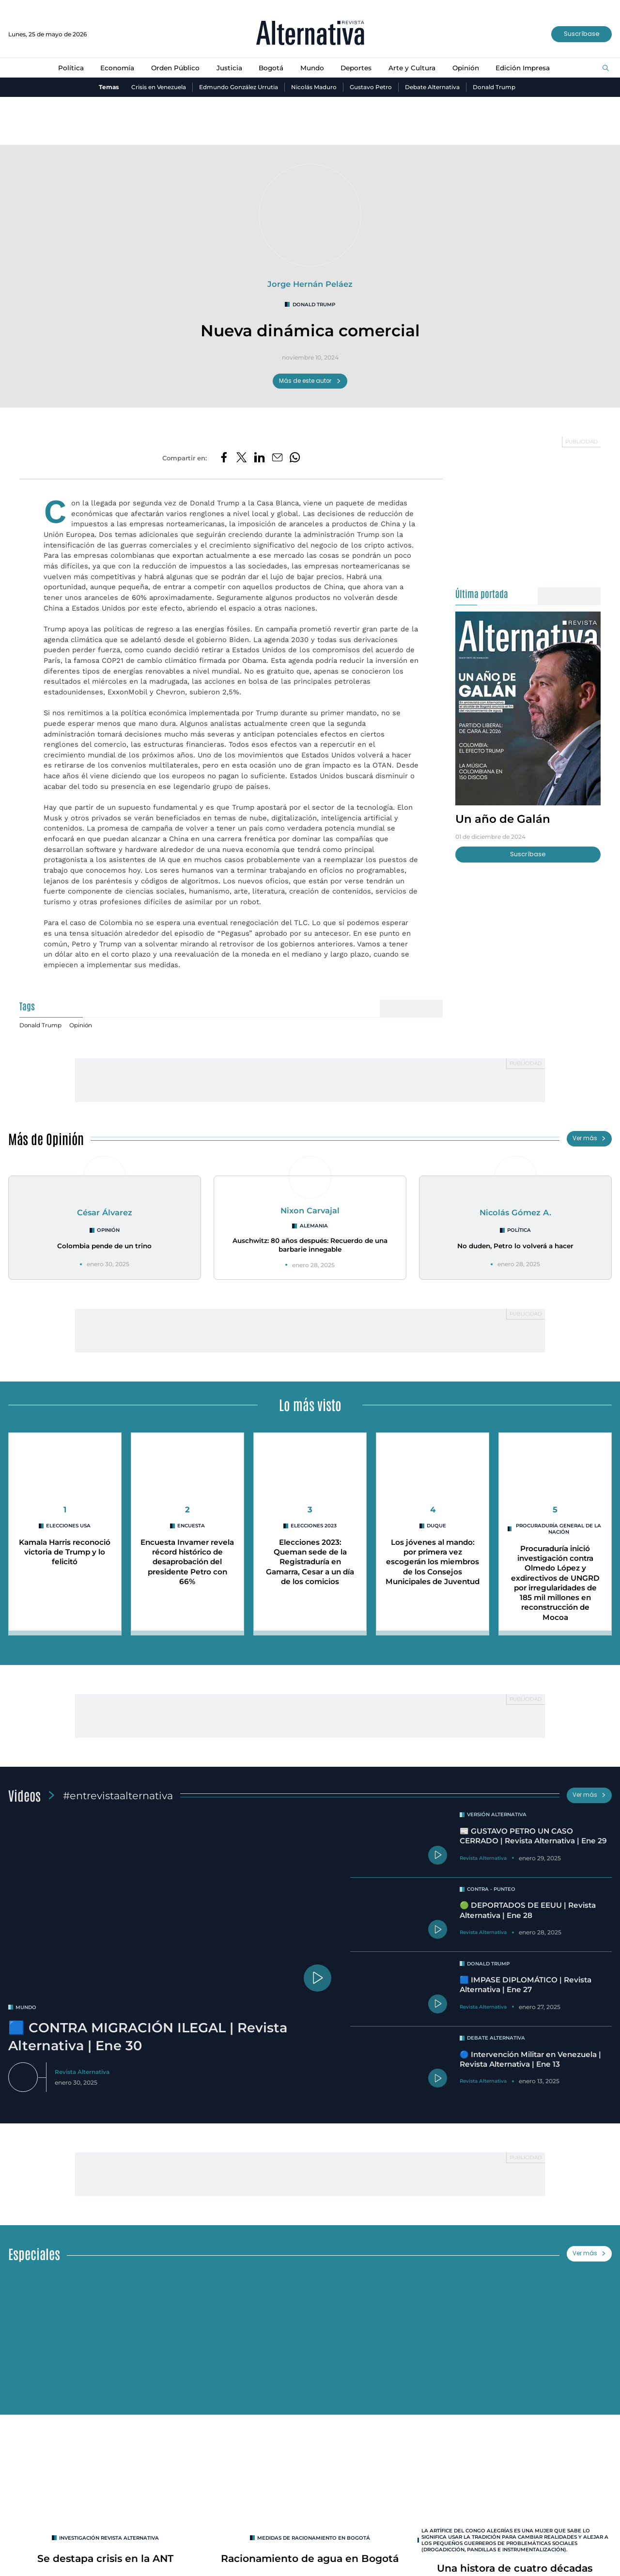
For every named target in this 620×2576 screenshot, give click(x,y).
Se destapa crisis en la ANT (105, 2561)
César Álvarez (105, 1213)
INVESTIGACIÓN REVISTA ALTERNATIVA (109, 2540)
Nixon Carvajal (310, 1211)
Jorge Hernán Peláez (310, 284)
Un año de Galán (503, 819)
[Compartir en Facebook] (222, 458)
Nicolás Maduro (314, 87)
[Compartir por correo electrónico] (277, 458)
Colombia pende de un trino (105, 1246)
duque (436, 1526)
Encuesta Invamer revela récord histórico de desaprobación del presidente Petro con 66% (187, 1561)
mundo (26, 2007)
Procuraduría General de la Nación (558, 1529)
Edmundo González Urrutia (238, 87)
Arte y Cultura (412, 68)
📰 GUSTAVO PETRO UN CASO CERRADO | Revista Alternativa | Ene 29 (530, 1840)
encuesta (191, 1526)
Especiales (34, 2255)
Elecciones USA (68, 1526)
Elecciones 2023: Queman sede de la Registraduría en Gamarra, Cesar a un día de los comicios (310, 1561)
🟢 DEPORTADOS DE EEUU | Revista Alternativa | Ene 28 (528, 1912)
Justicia (229, 68)
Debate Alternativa (432, 87)
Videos (24, 1795)
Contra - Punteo (492, 1891)
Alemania (314, 1226)
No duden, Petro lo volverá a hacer (515, 1246)
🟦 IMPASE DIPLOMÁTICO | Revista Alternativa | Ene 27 (526, 1987)
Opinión (466, 68)
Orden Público (174, 68)
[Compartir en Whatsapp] (296, 458)
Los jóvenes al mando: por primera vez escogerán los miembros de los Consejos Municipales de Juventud (433, 1566)
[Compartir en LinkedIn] (259, 458)
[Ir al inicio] (310, 34)
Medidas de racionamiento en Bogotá (314, 2540)
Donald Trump (494, 87)
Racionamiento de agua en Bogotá (309, 2561)
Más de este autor (310, 381)
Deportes (356, 68)
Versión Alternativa (498, 1814)
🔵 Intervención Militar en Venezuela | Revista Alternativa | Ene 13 (534, 2061)
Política (69, 68)
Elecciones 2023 (314, 1526)
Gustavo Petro (371, 87)
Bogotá (271, 68)
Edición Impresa (523, 68)
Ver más (589, 1139)
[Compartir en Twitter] (241, 458)
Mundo (312, 68)
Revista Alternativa (83, 2071)
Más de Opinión (46, 1138)
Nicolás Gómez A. (515, 1213)
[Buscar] (606, 68)
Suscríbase (581, 34)
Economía (116, 68)
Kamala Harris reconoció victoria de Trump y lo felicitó (64, 1551)
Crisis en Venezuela (158, 87)
